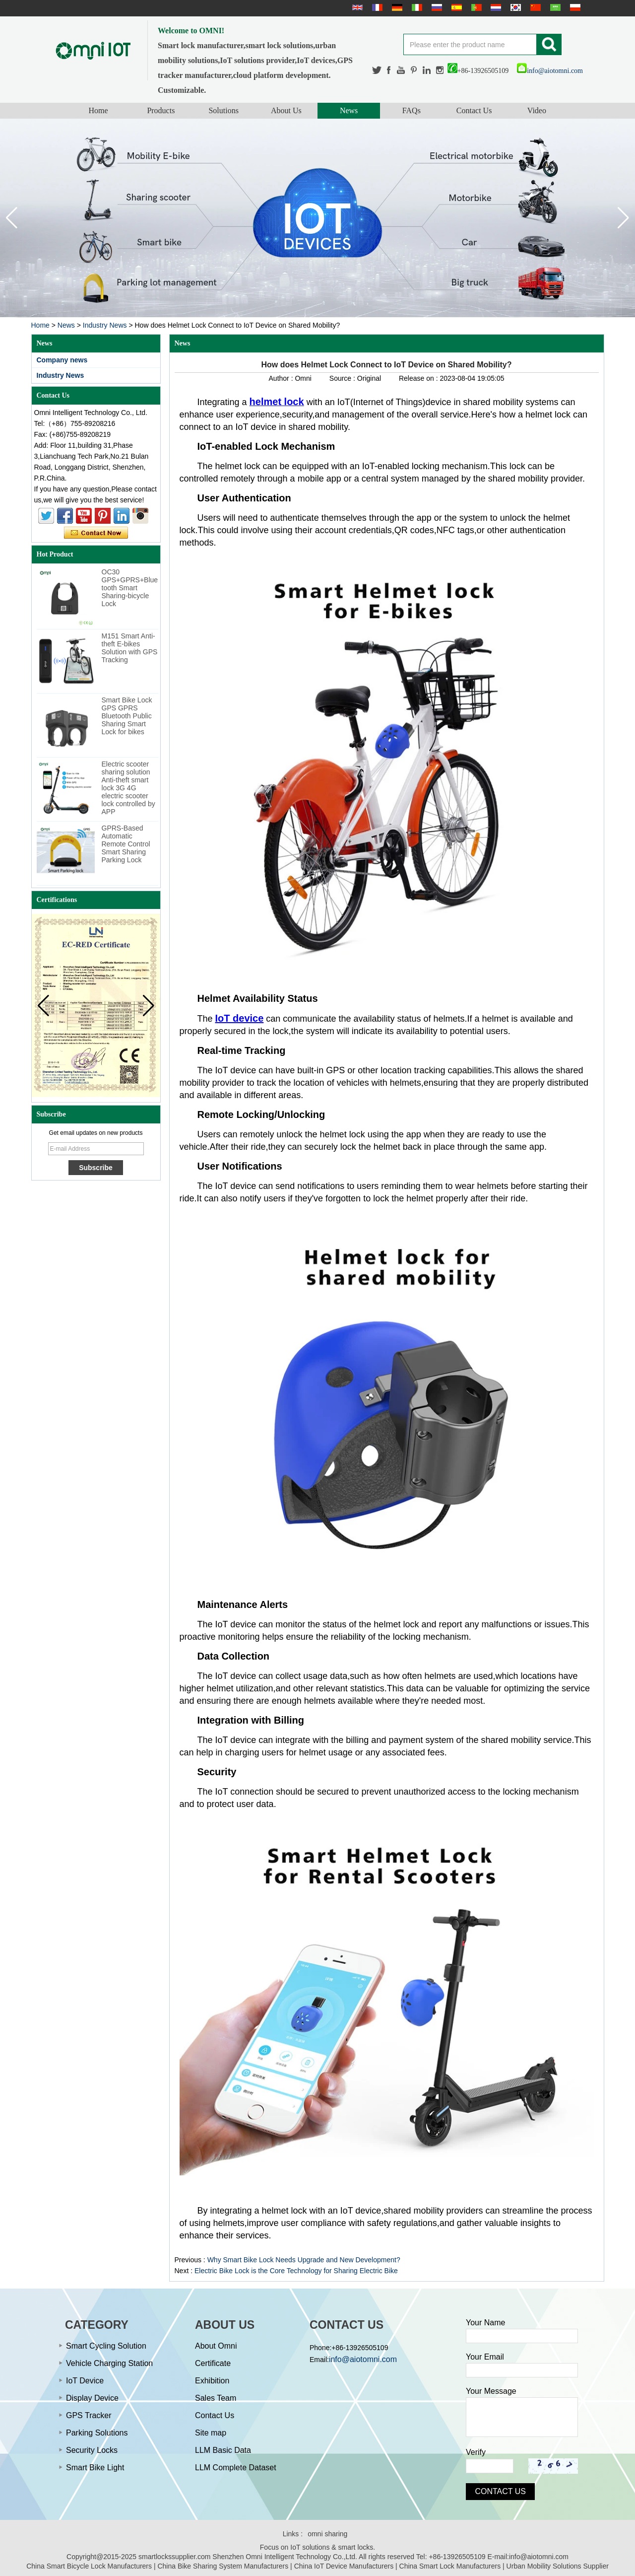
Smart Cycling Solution (106, 2346)
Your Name (485, 2322)
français (376, 7)
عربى (554, 7)
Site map (210, 2433)
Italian (415, 7)
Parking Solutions (97, 2433)
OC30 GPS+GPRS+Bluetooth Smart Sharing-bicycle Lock (130, 588)
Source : (343, 378)
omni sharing (327, 2534)
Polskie (574, 7)
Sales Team (215, 2398)
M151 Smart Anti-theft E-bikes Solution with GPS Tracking (130, 648)
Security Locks (92, 2450)
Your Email (485, 2357)
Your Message (491, 2391)
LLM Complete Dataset (235, 2467)
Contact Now (96, 533)
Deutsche (395, 7)
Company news (62, 360)
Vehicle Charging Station (109, 2363)
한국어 (514, 7)
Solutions (223, 110)
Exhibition (212, 2380)
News (349, 110)
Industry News (105, 325)
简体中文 (534, 7)
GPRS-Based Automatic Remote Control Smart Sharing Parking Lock (126, 844)
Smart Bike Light (95, 2467)
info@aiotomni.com (550, 70)
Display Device (92, 2398)
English (356, 7)
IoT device (239, 1018)
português (475, 7)
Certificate (213, 2363)
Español (455, 7)
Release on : (419, 378)
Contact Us (474, 110)
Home (98, 110)
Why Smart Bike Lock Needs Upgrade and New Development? (303, 2260)
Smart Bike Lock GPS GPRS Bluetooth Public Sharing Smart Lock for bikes (127, 716)
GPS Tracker (89, 2415)
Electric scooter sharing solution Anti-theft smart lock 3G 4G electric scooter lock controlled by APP (128, 788)
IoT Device (85, 2380)
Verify (476, 2452)
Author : (282, 378)
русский (435, 7)
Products (161, 110)
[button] (623, 218)
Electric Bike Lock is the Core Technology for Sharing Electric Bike (296, 2271)
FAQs (411, 110)
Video (536, 110)
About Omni (216, 2346)
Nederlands (494, 7)
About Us (286, 110)
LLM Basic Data (223, 2450)
